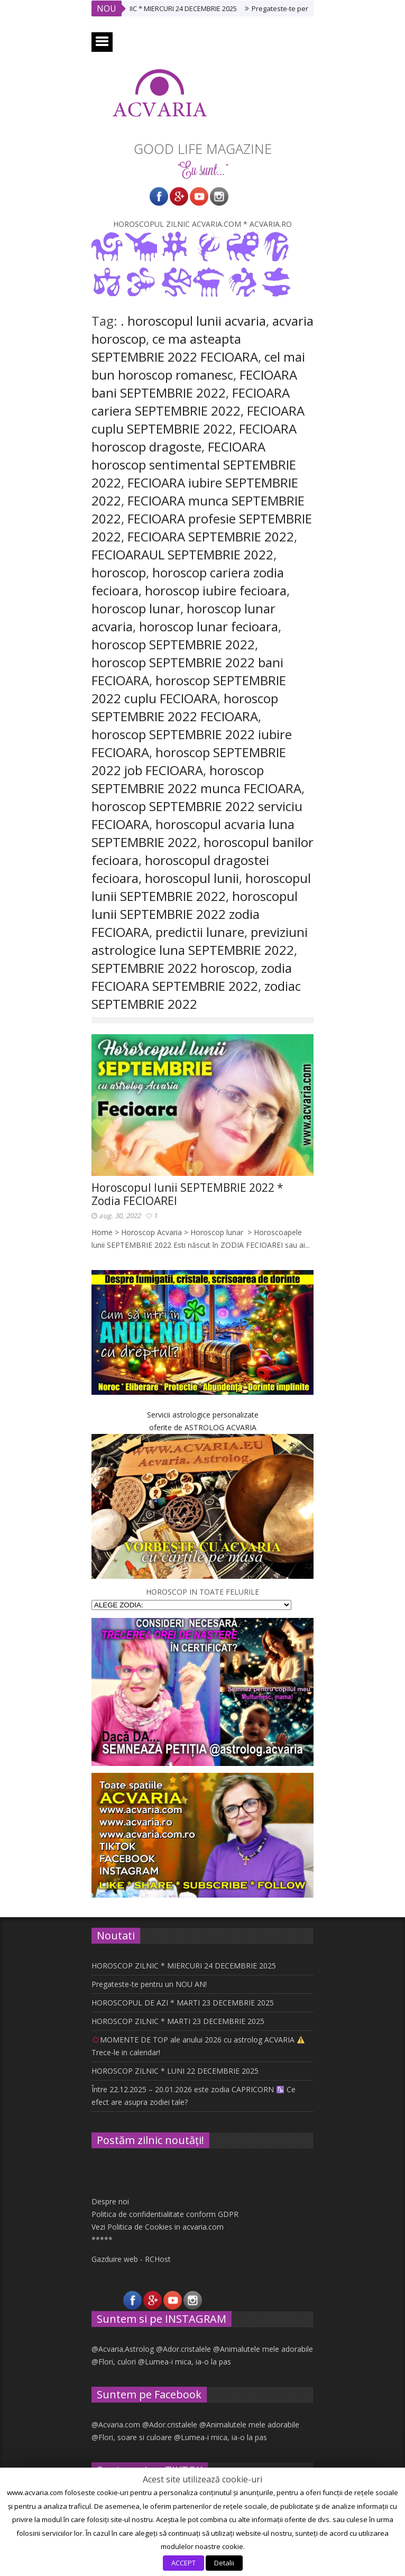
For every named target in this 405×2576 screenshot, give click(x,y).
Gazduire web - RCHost (131, 2259)
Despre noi (110, 2201)
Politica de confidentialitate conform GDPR (164, 2214)
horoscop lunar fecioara (208, 626)
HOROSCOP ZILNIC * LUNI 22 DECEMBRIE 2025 (175, 2071)
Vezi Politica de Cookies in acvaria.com (157, 2227)
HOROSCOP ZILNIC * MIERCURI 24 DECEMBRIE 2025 (169, 8)
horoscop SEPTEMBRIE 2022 (173, 644)
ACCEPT (183, 2563)
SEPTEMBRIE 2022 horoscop (173, 968)
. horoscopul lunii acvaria (193, 320)
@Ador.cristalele (183, 2349)
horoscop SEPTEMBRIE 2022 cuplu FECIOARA (188, 689)
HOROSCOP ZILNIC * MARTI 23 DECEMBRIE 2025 (177, 2021)
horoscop (118, 572)
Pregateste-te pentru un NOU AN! (149, 1984)
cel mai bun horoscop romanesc (198, 365)
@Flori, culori (113, 2362)
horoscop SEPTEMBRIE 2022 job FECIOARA (188, 761)
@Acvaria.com (115, 2424)
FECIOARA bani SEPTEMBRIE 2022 (194, 383)
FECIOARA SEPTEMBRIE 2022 (210, 536)
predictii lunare (199, 932)
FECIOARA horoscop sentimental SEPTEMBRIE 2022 (193, 464)
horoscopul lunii (192, 878)
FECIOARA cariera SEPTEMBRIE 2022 (190, 401)
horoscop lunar (135, 608)
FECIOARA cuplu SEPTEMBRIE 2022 (198, 419)
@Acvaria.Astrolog (122, 2349)
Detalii (224, 2563)
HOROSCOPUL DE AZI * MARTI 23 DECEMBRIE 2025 (182, 2003)
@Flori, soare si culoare (131, 2437)
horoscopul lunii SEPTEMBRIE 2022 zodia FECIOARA (194, 914)
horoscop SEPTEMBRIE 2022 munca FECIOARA (196, 779)
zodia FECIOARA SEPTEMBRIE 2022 (191, 977)
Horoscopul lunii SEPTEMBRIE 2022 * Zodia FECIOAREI (187, 1194)
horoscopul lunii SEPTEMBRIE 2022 (201, 887)
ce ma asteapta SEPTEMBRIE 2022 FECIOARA (174, 347)
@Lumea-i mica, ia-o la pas (184, 2362)
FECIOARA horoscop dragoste (194, 437)
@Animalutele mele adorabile (263, 2349)
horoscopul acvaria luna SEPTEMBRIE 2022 (192, 833)
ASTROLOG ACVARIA (220, 1427)
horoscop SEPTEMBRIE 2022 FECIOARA (184, 707)
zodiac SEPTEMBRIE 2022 (196, 995)
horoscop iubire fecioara (216, 590)
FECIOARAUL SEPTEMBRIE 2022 (182, 554)
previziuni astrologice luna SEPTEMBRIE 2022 (199, 941)
